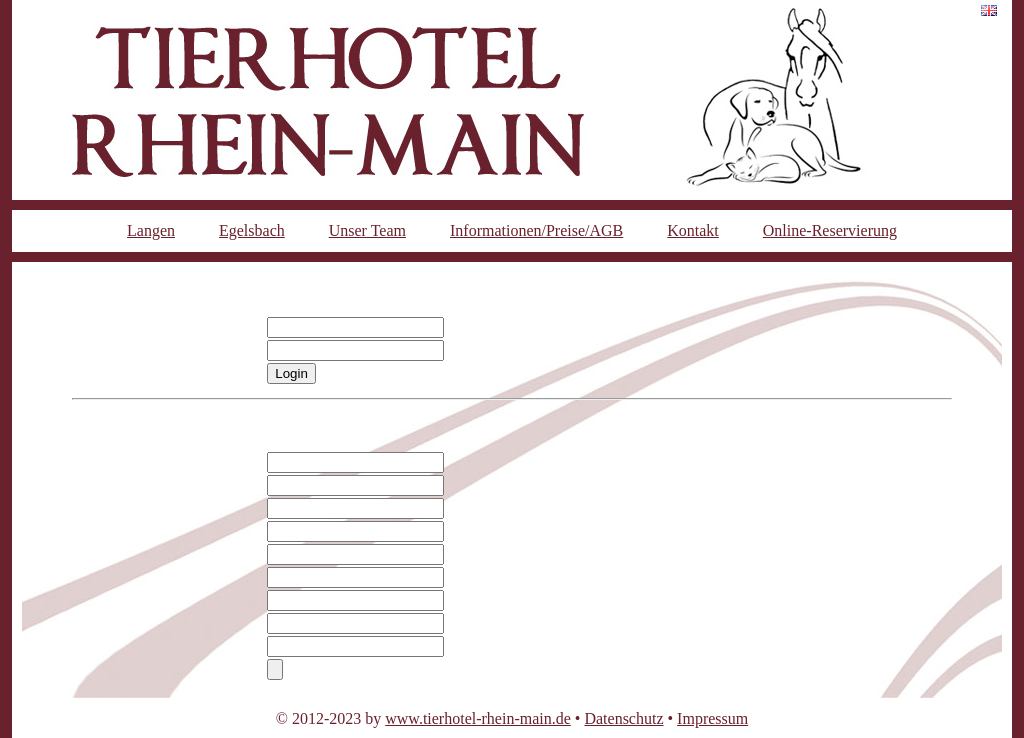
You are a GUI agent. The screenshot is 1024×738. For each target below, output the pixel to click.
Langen (151, 230)
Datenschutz (623, 718)
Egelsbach (252, 230)
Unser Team (367, 230)
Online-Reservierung (830, 230)
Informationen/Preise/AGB (536, 230)
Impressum (712, 718)
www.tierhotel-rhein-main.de (478, 718)
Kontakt (693, 230)
